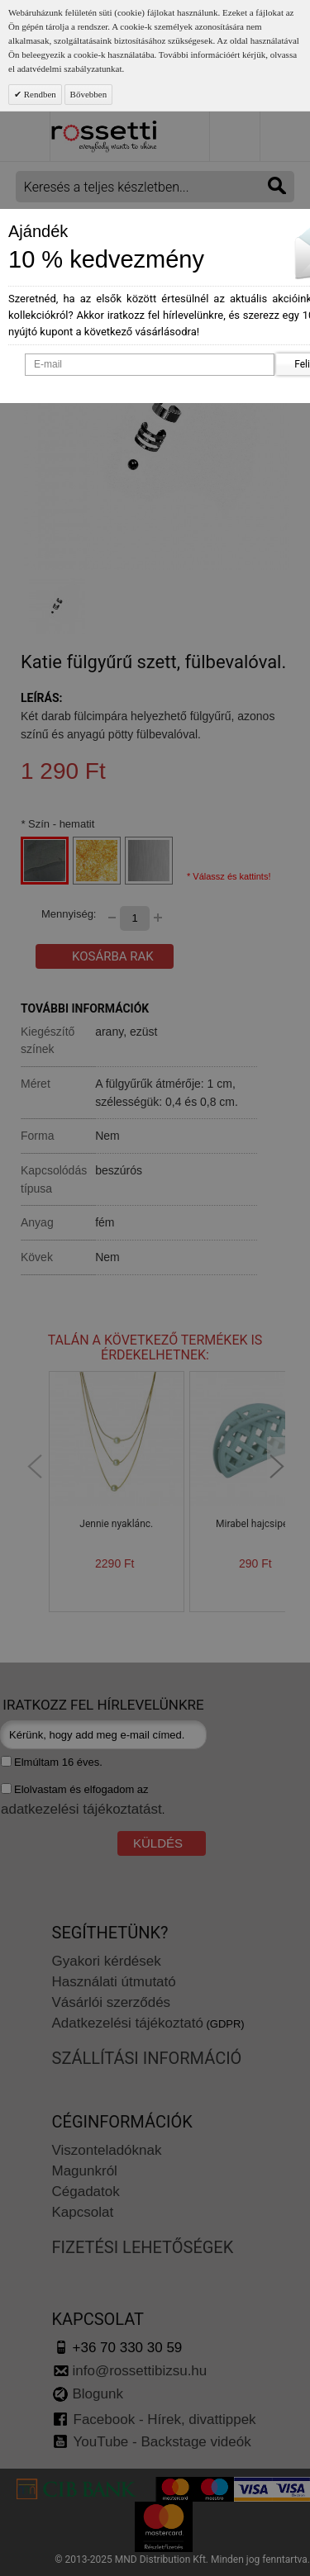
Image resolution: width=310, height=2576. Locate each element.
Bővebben (88, 94)
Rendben (38, 94)
